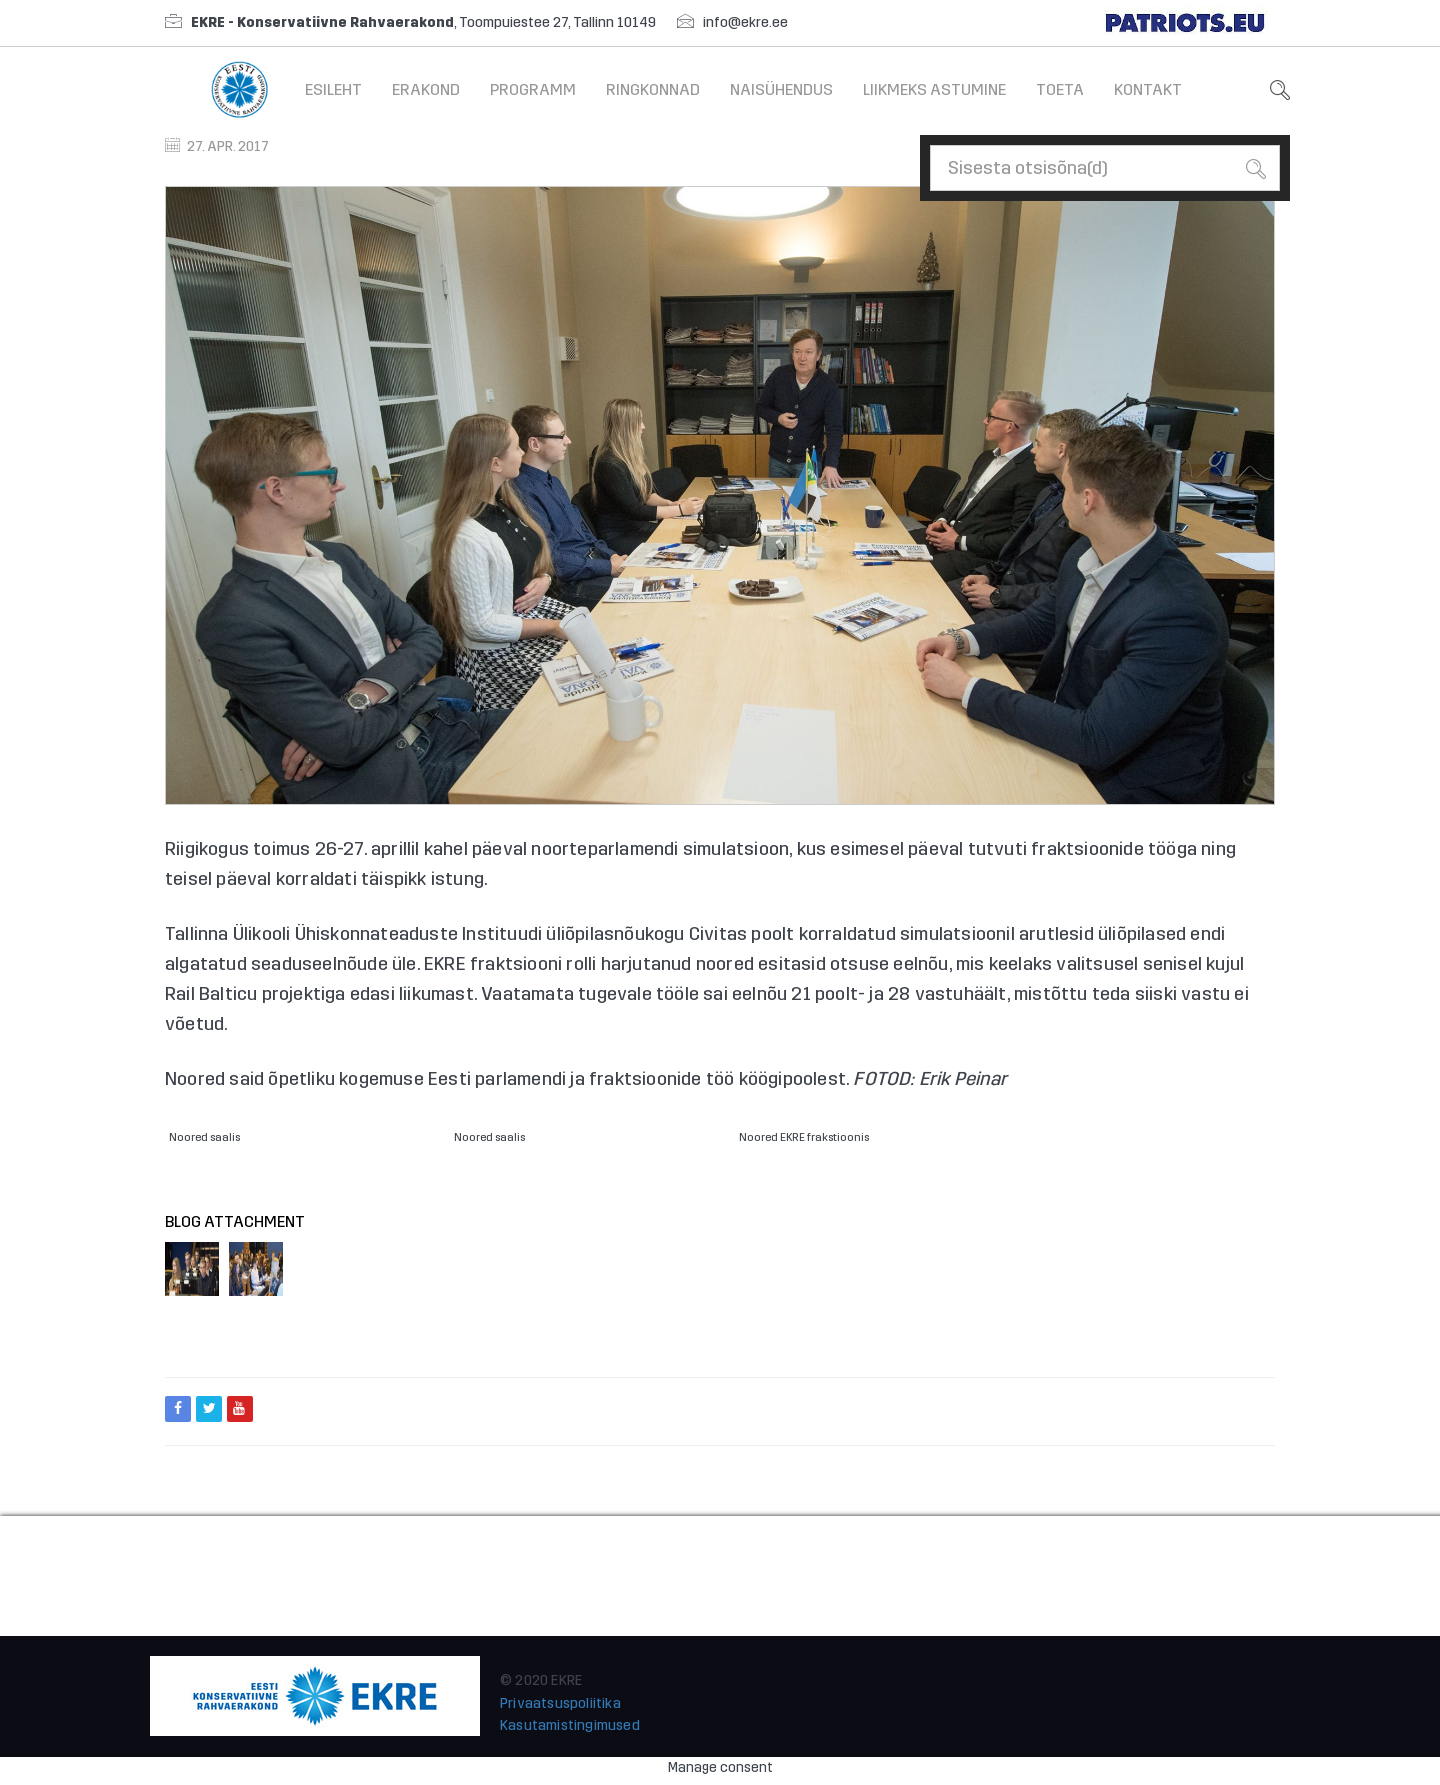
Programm (533, 89)
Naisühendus (781, 89)
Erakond (426, 89)
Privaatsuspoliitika (560, 1703)
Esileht (333, 89)
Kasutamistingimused (570, 1725)
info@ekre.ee (745, 22)
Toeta (1060, 89)
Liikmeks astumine (934, 89)
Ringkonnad (653, 89)
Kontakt (1148, 89)
